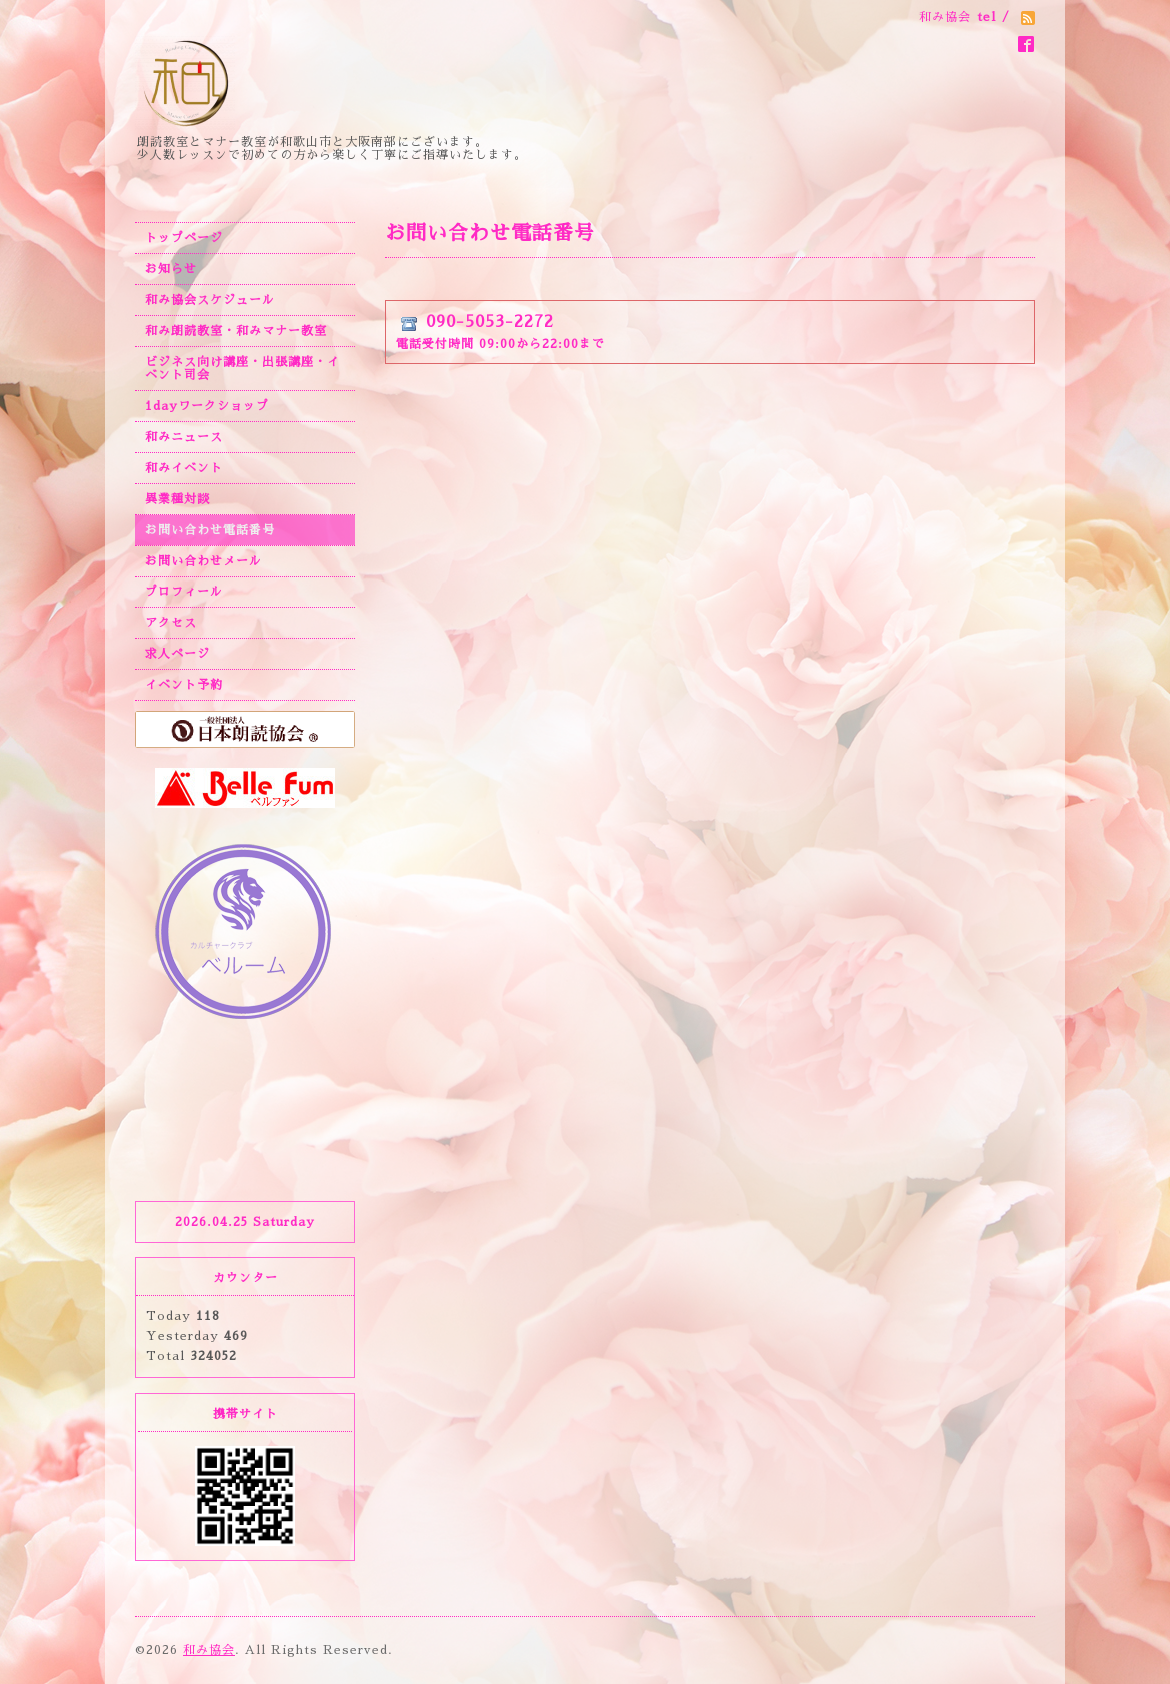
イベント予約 (184, 685)
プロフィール (184, 592)
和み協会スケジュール (210, 300)
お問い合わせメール (203, 561)
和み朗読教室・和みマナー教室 (236, 331)
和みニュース (184, 437)
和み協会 (209, 1650)
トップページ (184, 238)
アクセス (171, 623)
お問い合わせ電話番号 (210, 530)
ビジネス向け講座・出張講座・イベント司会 (242, 368)
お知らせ (171, 269)
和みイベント (184, 468)
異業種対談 (177, 499)
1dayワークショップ (207, 406)
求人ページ (177, 654)
